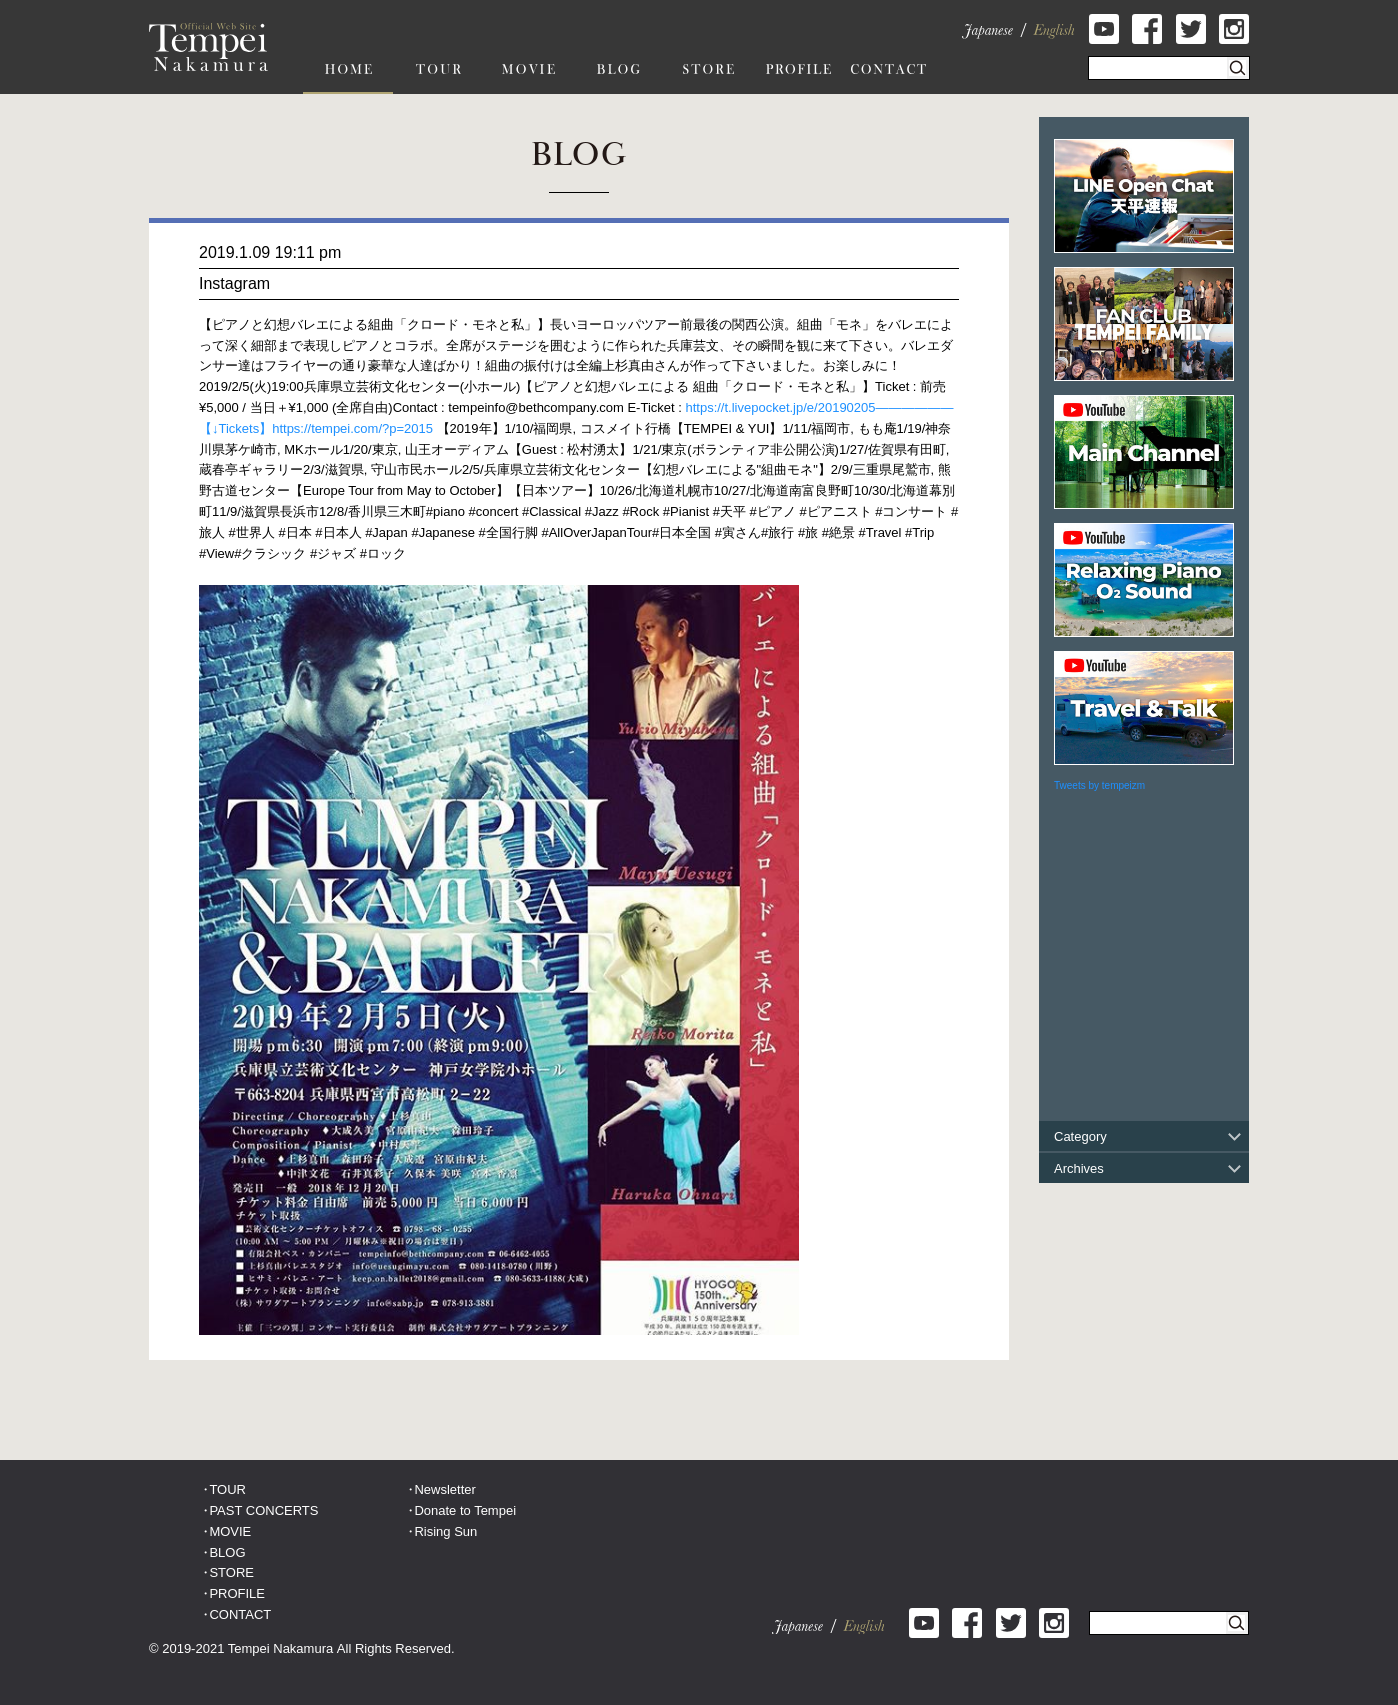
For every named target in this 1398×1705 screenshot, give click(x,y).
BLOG (227, 1552)
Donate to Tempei (465, 1510)
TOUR (227, 1489)
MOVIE (230, 1531)
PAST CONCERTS (263, 1510)
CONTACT (240, 1614)
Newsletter (444, 1489)
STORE (231, 1572)
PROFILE (237, 1593)
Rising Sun (445, 1531)
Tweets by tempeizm (1099, 785)
